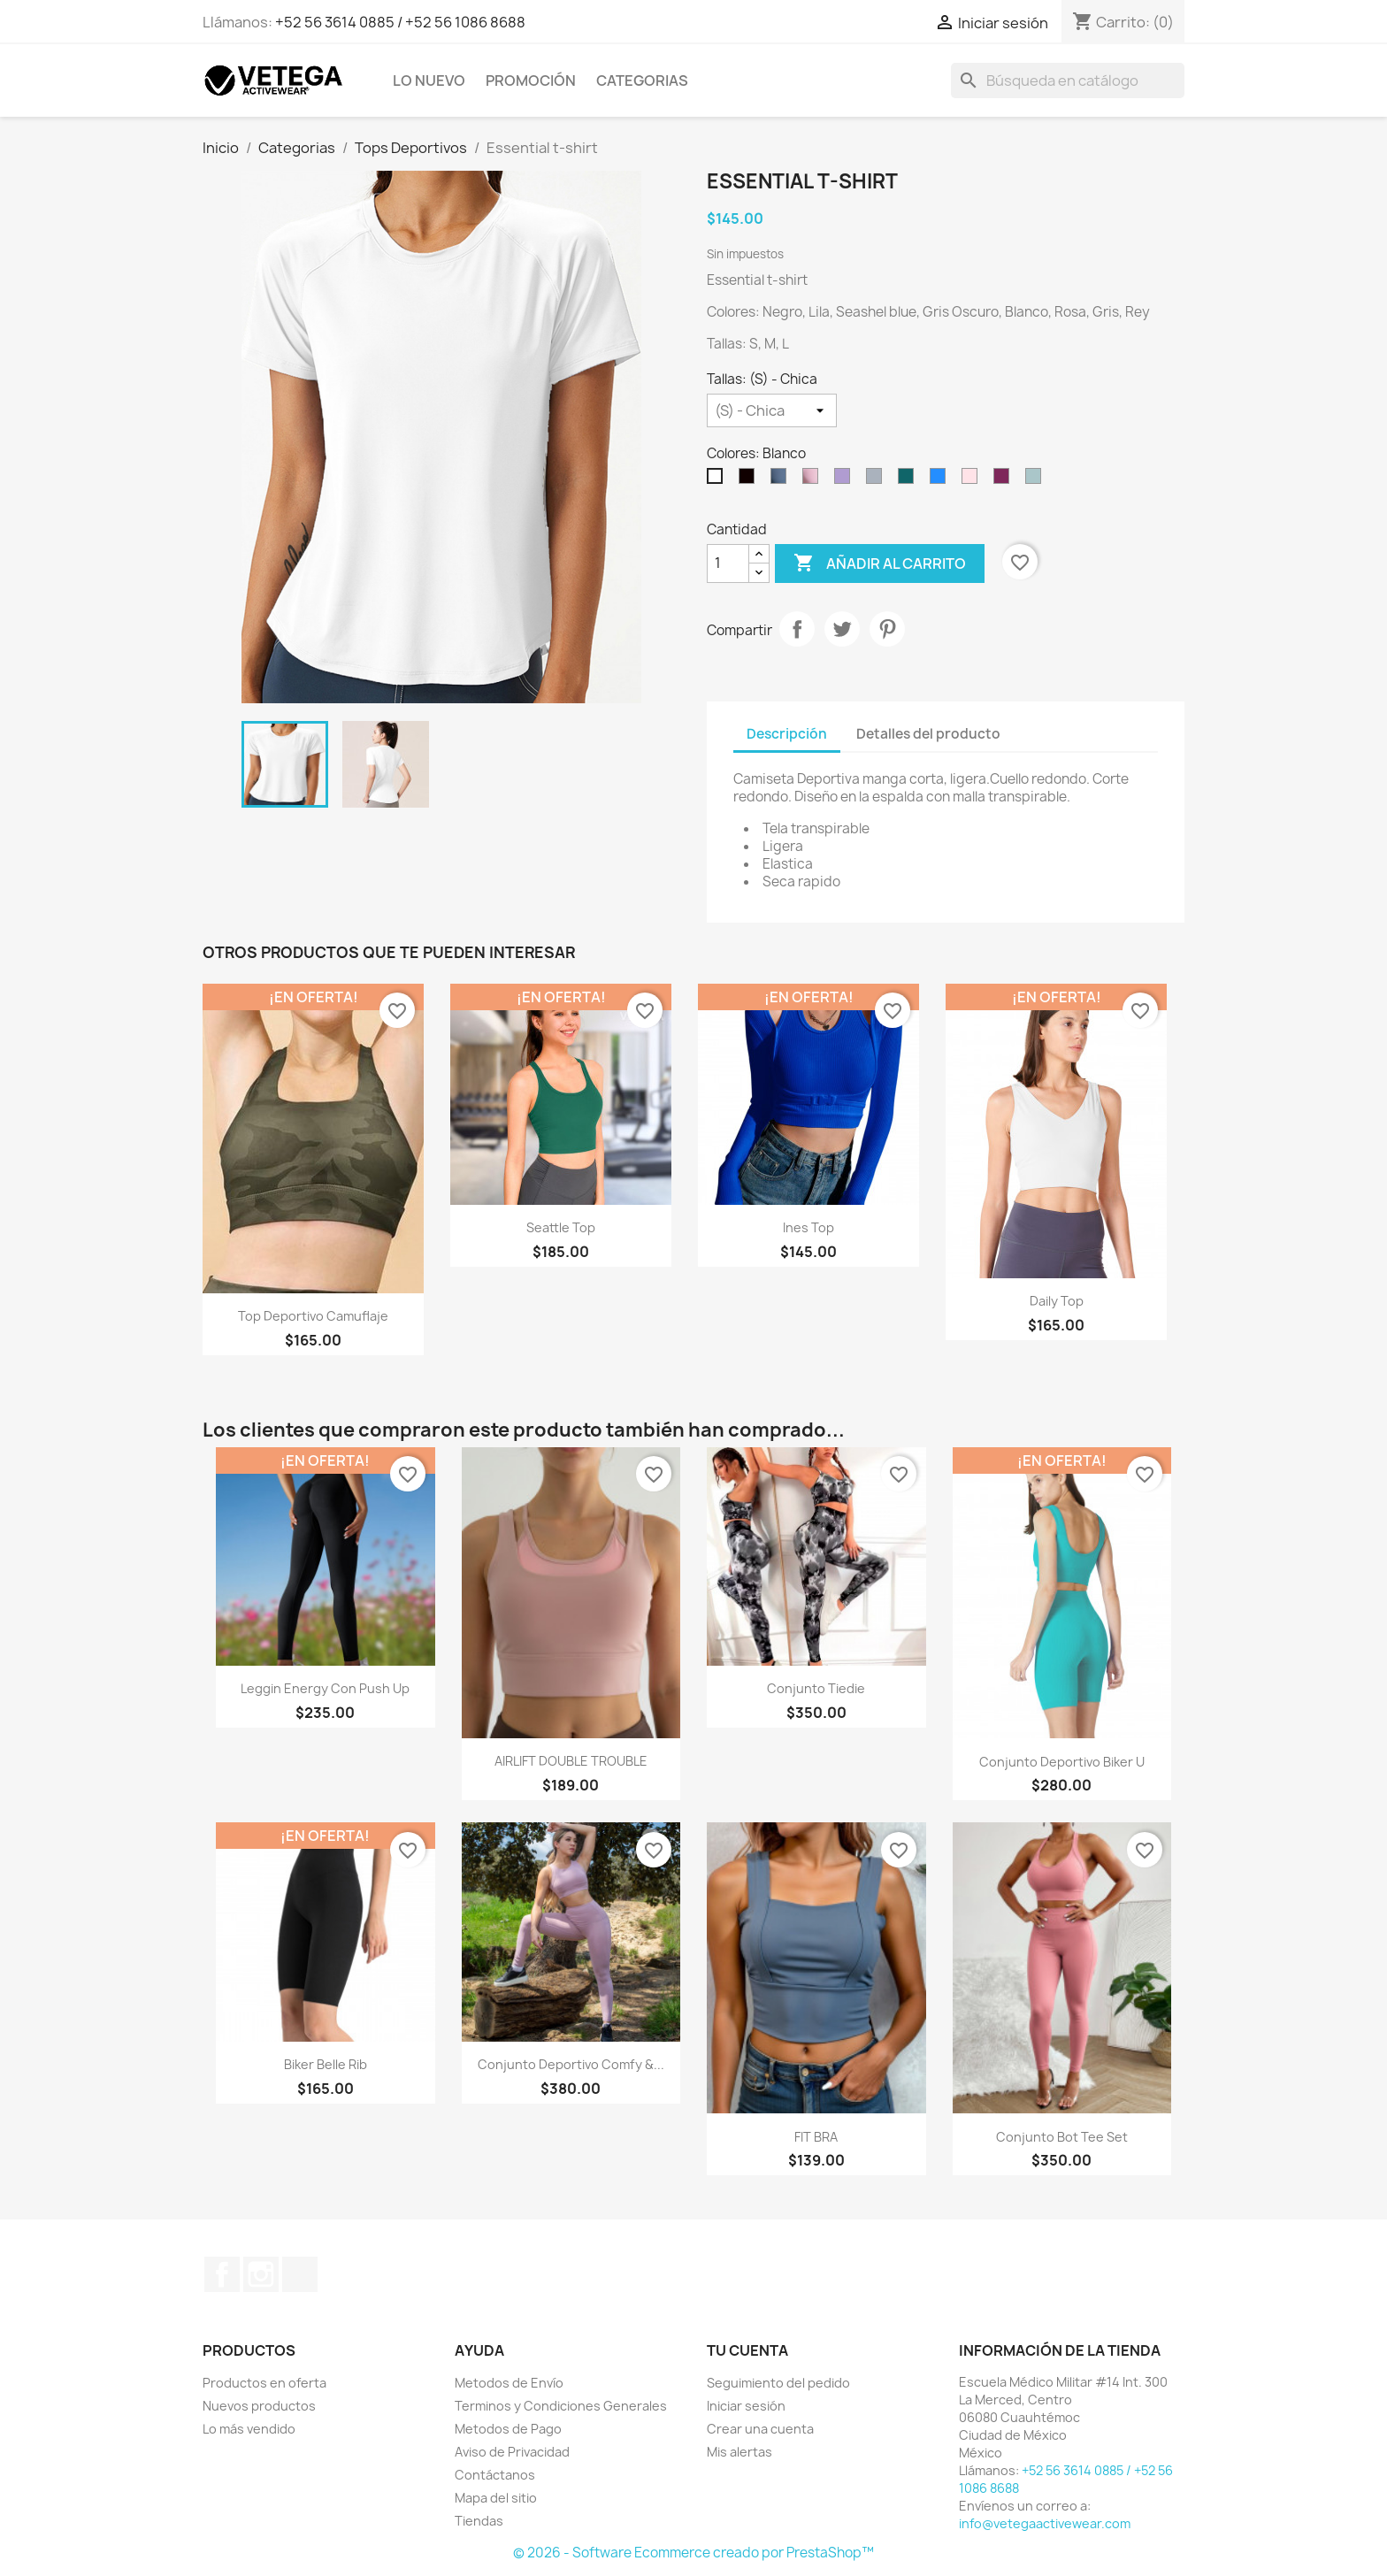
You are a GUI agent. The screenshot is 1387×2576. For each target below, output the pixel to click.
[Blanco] (718, 480)
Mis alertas (739, 2451)
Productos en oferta (264, 2382)
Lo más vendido (249, 2428)
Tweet (842, 629)
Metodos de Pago (508, 2428)
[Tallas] (772, 410)
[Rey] (941, 480)
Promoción (531, 80)
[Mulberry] (1004, 480)
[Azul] (781, 480)
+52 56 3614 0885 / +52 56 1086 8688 (400, 22)
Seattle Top (560, 1227)
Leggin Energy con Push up (325, 1688)
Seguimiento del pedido (778, 2382)
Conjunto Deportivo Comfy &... (571, 2064)
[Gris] (877, 480)
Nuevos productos (259, 2405)
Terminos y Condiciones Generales (561, 2405)
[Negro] (750, 480)
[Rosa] (813, 480)
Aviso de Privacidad (512, 2451)
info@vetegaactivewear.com (1044, 2523)
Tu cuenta (747, 2350)
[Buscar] (1067, 80)
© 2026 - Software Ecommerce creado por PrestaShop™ (693, 2552)
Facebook (222, 2274)
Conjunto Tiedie (816, 1688)
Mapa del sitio (496, 2497)
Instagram (261, 2274)
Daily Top (1057, 1300)
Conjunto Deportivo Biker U (1062, 1761)
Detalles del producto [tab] (928, 733)
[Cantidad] (728, 563)
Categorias (642, 80)
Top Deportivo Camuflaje (313, 1315)
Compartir (797, 629)
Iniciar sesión (746, 2405)
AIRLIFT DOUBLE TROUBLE (571, 1760)
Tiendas (479, 2520)
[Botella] (909, 480)
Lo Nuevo (429, 80)
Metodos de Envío (509, 2382)
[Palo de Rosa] (973, 480)
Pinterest (887, 629)
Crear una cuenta (760, 2428)
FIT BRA (816, 2136)
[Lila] (845, 480)
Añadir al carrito (879, 563)
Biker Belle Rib (325, 2064)
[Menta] (1036, 480)
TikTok (300, 2274)
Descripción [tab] (787, 733)
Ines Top (808, 1227)
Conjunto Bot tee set (1062, 2136)
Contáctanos (495, 2474)
